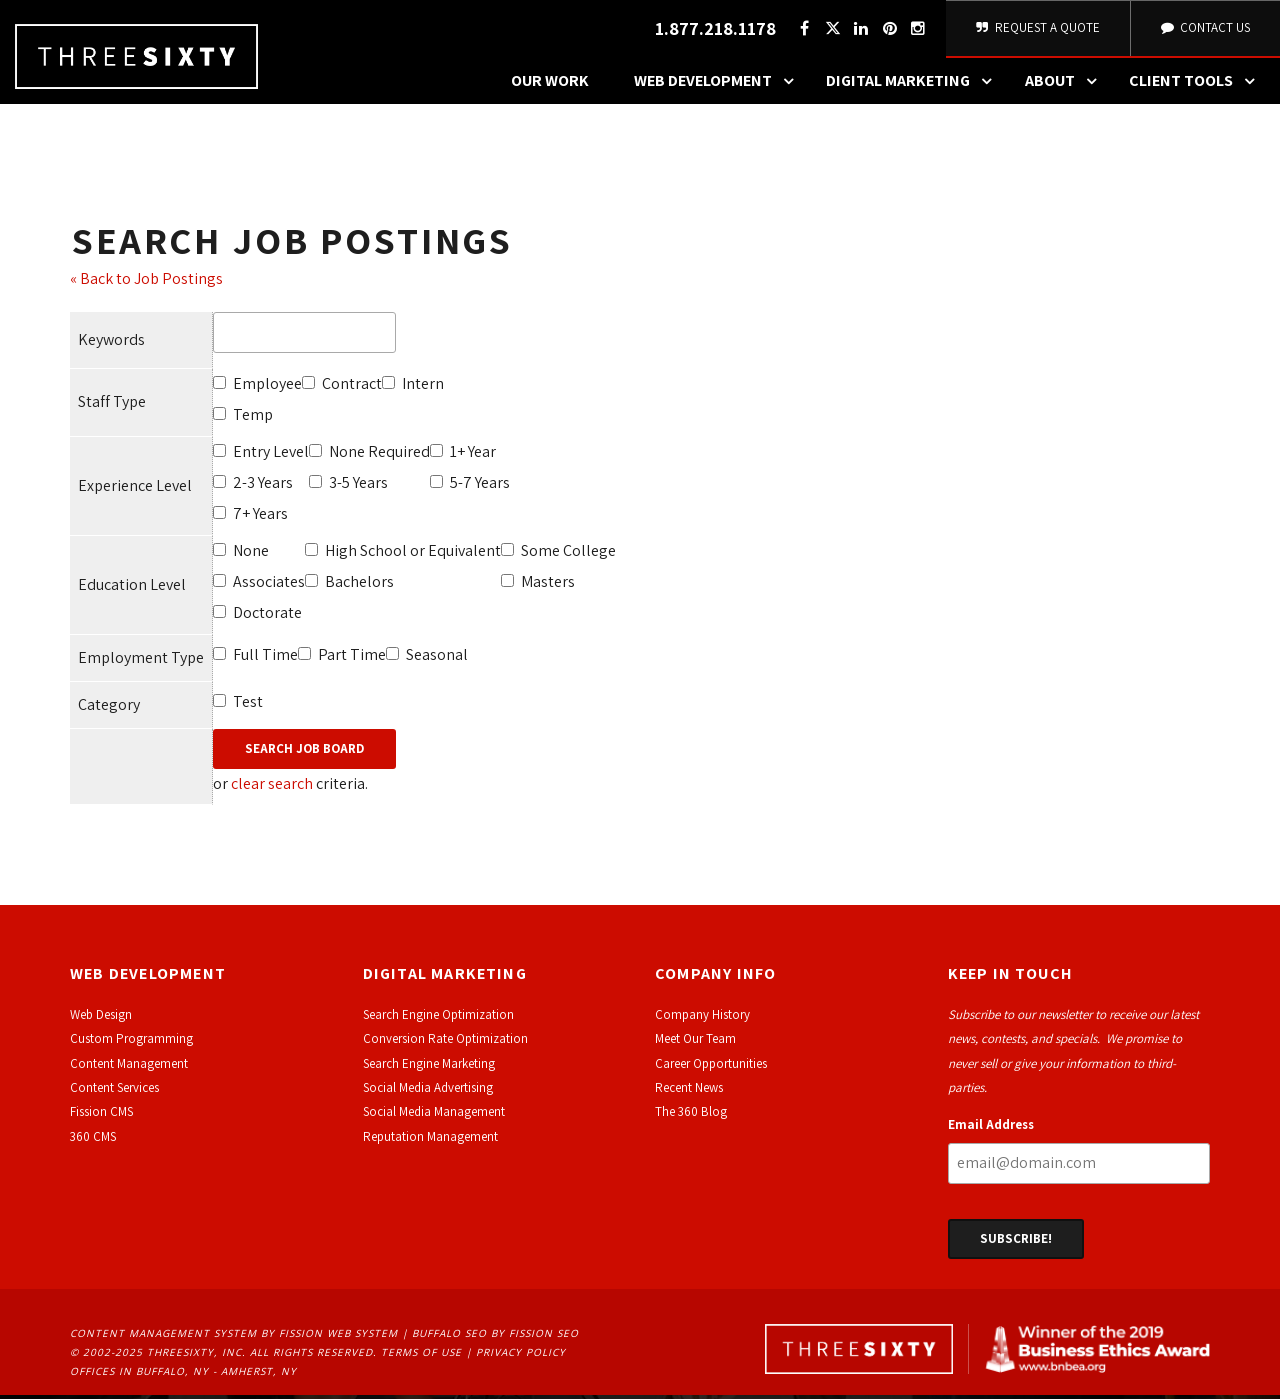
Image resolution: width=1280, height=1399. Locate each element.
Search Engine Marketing (429, 1066)
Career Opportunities (711, 1066)
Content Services (114, 1090)
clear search (272, 787)
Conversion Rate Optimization (445, 1042)
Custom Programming (131, 1042)
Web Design (101, 1017)
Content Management (129, 1066)
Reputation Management (430, 1139)
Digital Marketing (914, 85)
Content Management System (163, 1337)
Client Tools (1197, 85)
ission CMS (104, 1115)
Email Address (991, 1128)
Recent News (689, 1090)
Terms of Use (421, 1355)
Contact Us (1204, 29)
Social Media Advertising (428, 1090)
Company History (702, 1017)
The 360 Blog (691, 1115)
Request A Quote (1036, 29)
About (1066, 85)
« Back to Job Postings (146, 281)
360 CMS (93, 1139)
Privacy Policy (521, 1355)
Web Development (719, 85)
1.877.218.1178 (712, 30)
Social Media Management (434, 1115)
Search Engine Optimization (438, 1017)
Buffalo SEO (449, 1337)
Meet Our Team (695, 1042)
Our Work (550, 84)
